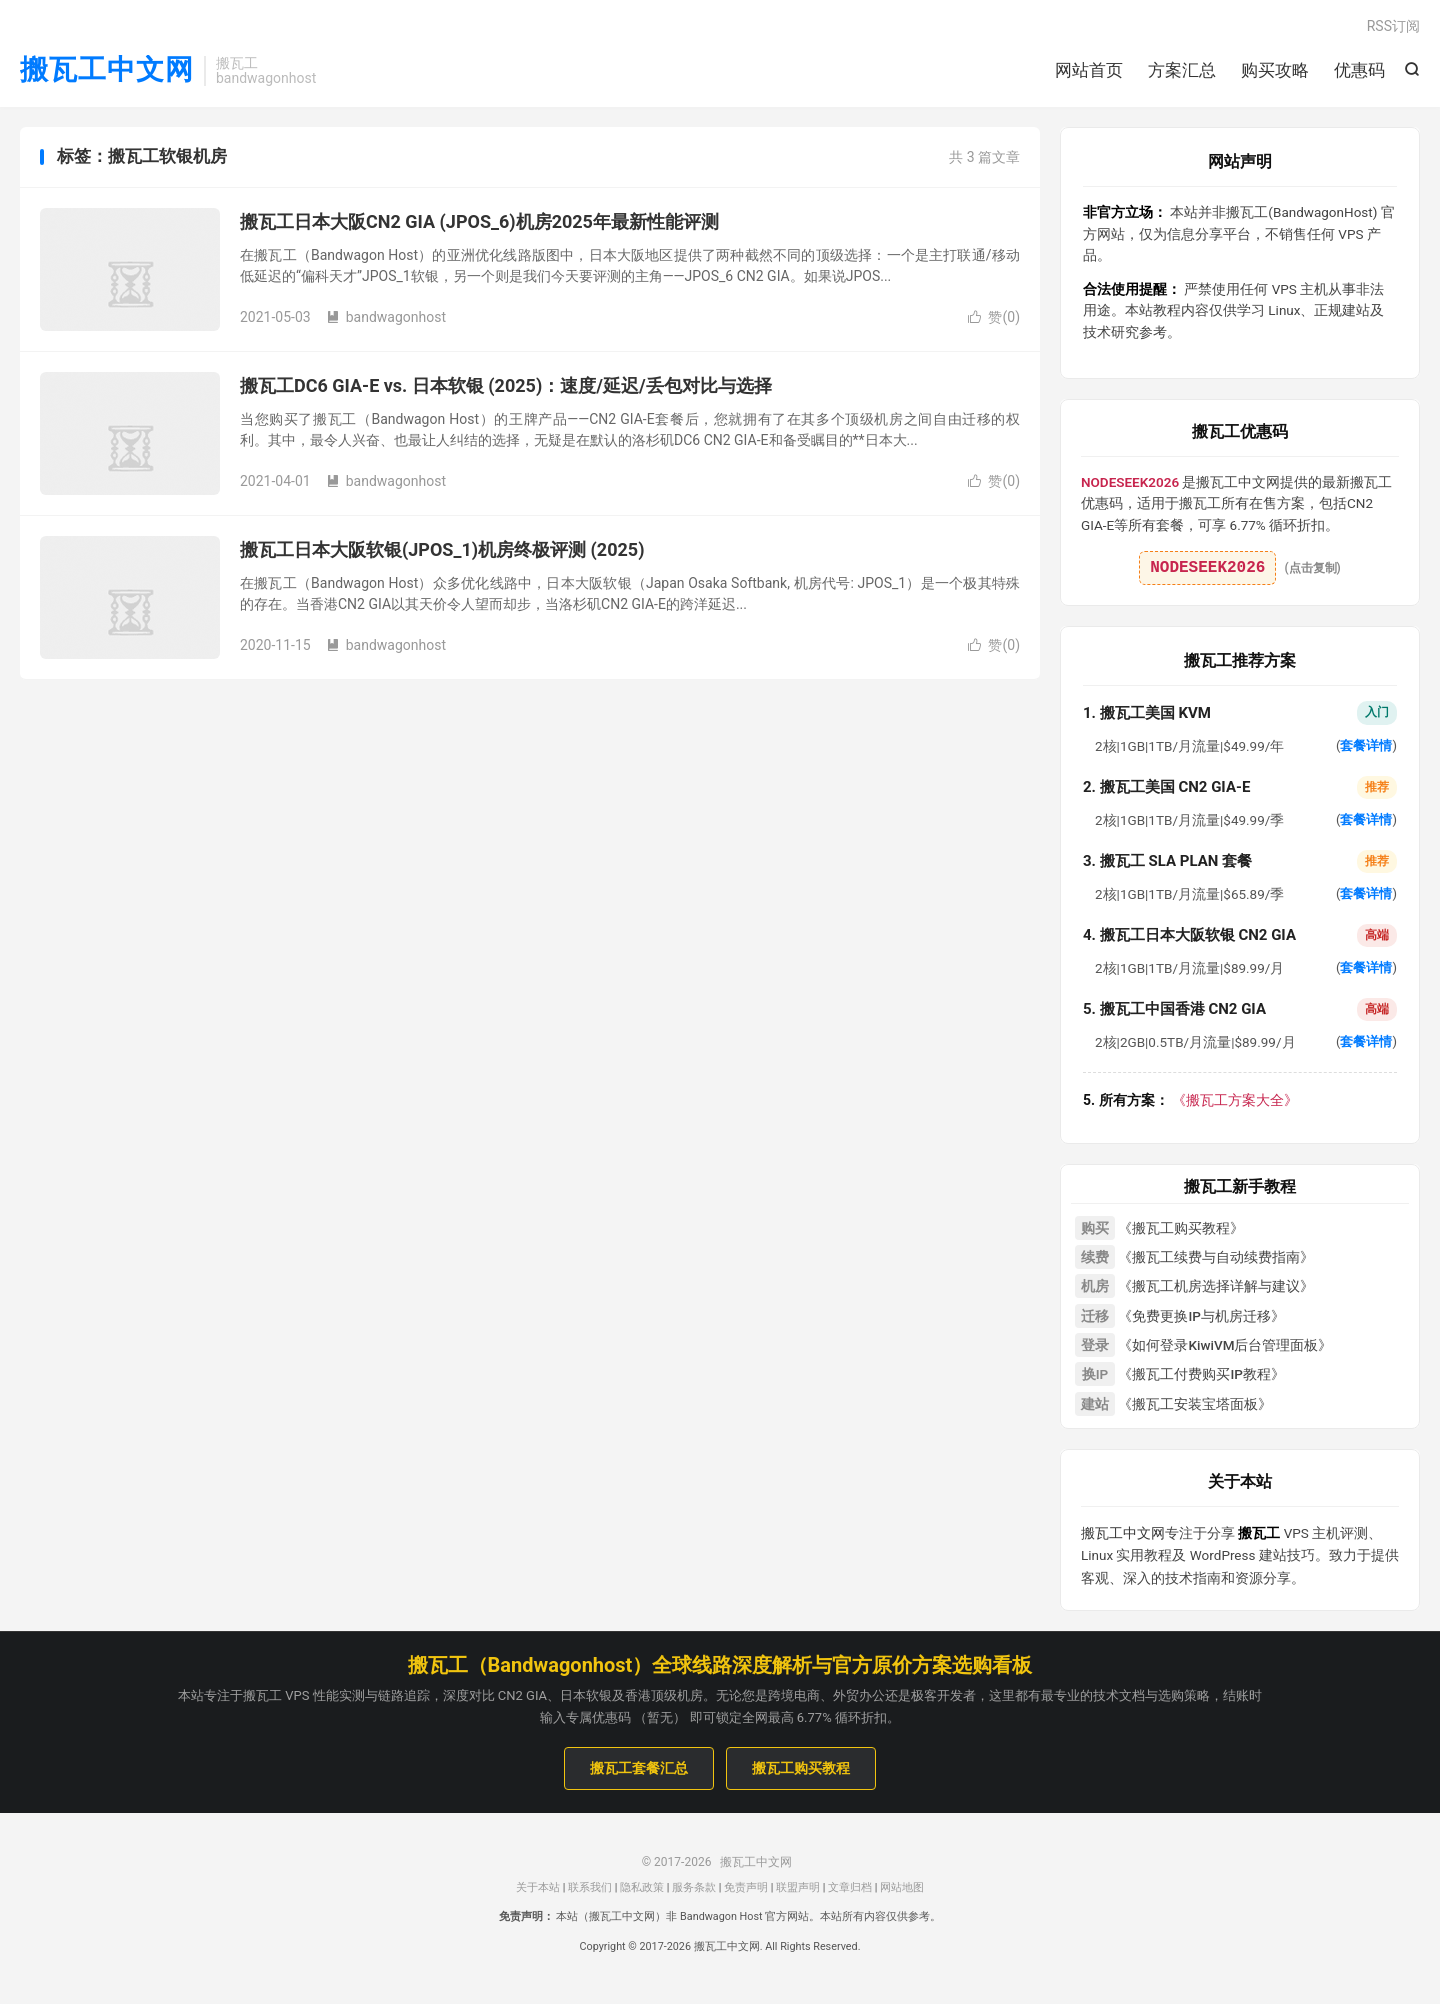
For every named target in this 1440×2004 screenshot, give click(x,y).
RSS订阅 (1393, 26)
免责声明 (746, 1887)
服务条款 (694, 1887)
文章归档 (850, 1887)
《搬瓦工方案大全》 (1190, 1100)
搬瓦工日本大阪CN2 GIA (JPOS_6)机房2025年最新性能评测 (479, 221)
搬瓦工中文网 (107, 70)
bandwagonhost (386, 317)
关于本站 (538, 1887)
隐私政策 (642, 1887)
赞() (994, 317)
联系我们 (590, 1887)
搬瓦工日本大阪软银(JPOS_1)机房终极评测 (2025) (442, 549)
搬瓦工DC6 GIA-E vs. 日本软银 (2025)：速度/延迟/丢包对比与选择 (506, 385)
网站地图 (902, 1887)
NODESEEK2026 (1207, 568)
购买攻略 (1275, 70)
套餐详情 (1366, 745)
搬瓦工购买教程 (801, 1768)
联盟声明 (798, 1887)
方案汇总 (1182, 70)
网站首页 (1089, 70)
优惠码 (1359, 70)
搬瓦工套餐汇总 (639, 1768)
